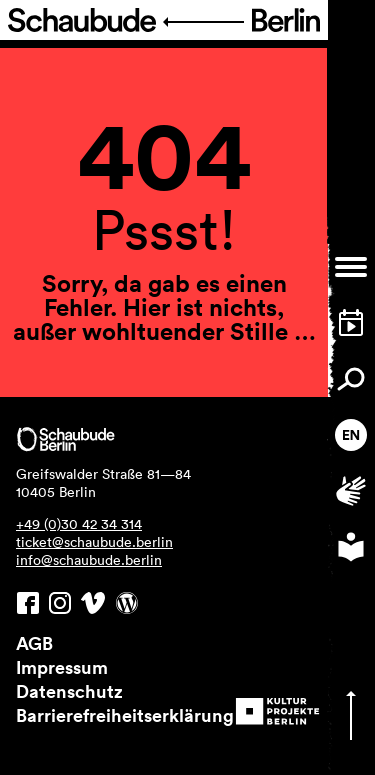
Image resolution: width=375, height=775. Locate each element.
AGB (34, 643)
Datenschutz (69, 691)
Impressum (62, 667)
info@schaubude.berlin (89, 560)
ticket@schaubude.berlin (94, 542)
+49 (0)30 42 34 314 (79, 524)
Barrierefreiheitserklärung (125, 715)
